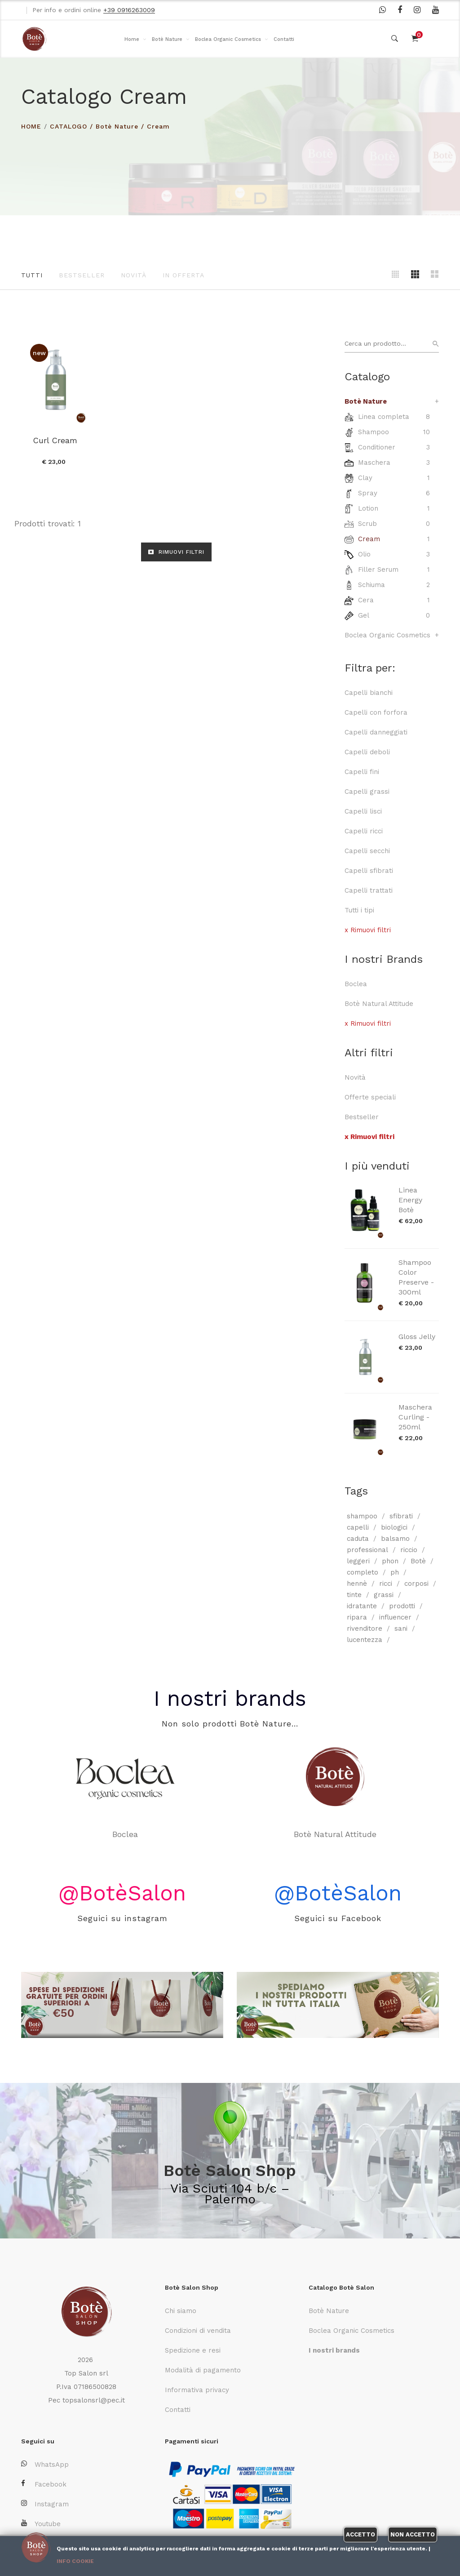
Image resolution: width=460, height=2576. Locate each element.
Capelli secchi (367, 851)
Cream (158, 126)
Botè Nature (167, 39)
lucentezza (365, 1640)
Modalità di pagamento (203, 2370)
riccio (409, 1550)
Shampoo (373, 432)
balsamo (395, 1539)
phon (390, 1561)
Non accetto (412, 2534)
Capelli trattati (369, 890)
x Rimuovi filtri (368, 930)
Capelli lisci (363, 811)
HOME (31, 126)
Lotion (368, 508)
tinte (354, 1595)
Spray (367, 493)
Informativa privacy (197, 2390)
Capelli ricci (364, 831)
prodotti (402, 1606)
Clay (365, 478)
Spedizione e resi (193, 2350)
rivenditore (365, 1628)
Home (131, 39)
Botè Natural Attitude (379, 1004)
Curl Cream (55, 440)
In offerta (183, 275)
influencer (395, 1617)
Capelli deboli (367, 752)
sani (401, 1628)
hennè (357, 1583)
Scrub (367, 524)
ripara (357, 1617)
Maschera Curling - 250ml (415, 1417)
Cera (366, 600)
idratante (362, 1606)
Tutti (32, 275)
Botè (418, 1561)
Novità (133, 275)
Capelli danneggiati (376, 732)
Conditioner (376, 447)
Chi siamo (180, 2311)
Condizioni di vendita (198, 2331)
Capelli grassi (367, 791)
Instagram (45, 2504)
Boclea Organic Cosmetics (228, 39)
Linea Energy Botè (410, 1200)
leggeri (358, 1561)
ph (394, 1572)
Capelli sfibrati (369, 871)
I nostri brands (230, 1698)
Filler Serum (378, 569)
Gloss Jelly (416, 1336)
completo (362, 1572)
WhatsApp (45, 2464)
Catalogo (68, 126)
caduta (358, 1539)
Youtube (41, 2523)
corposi (416, 1583)
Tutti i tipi (359, 910)
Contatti (284, 39)
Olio (364, 554)
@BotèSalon (122, 1893)
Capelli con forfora (376, 712)
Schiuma (371, 585)
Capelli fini (362, 772)
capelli (358, 1527)
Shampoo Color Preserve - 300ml (416, 1277)
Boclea (356, 984)
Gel (363, 615)
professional (367, 1550)
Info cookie (75, 2561)
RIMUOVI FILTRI (176, 552)
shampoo (362, 1516)
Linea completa (383, 417)
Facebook (43, 2484)
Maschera (374, 462)
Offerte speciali (370, 1097)
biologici (394, 1527)
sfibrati (401, 1516)
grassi (384, 1595)
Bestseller (82, 275)
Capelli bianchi (369, 693)
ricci (385, 1583)
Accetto (360, 2534)
